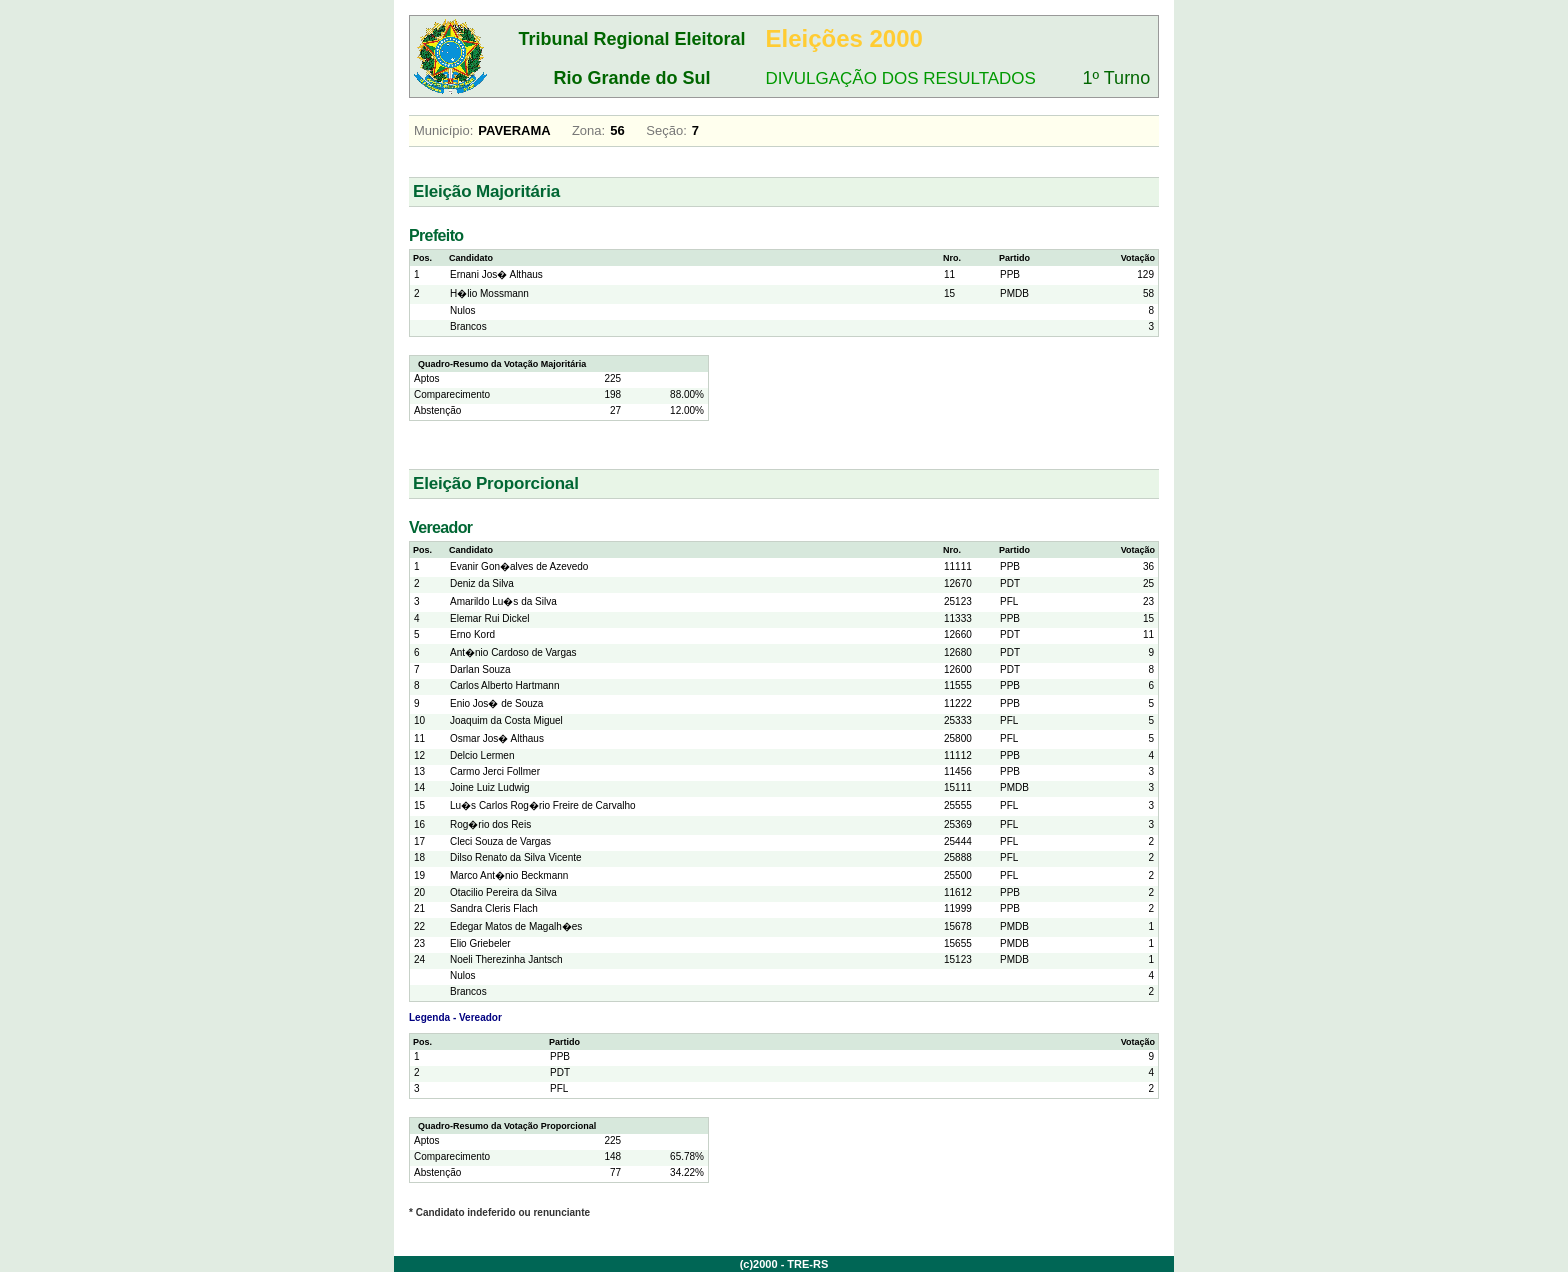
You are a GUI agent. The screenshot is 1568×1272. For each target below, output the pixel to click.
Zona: (588, 130)
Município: (443, 130)
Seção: (666, 130)
